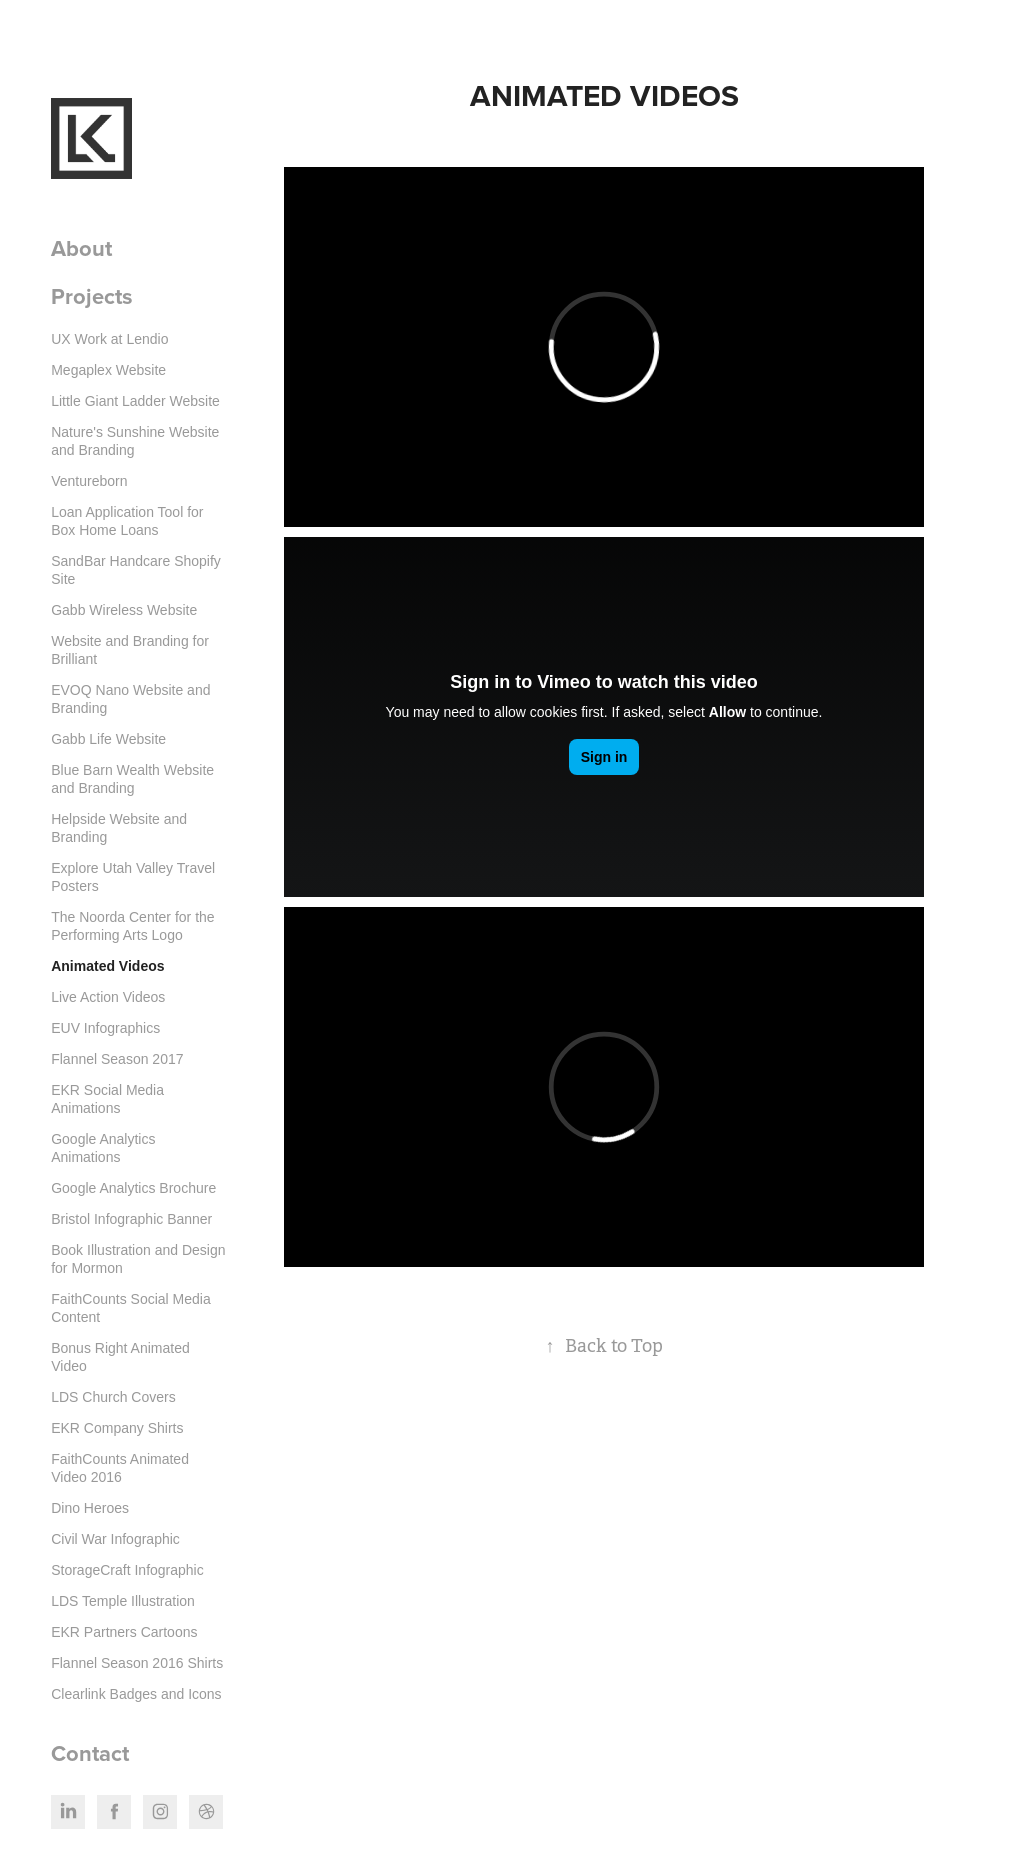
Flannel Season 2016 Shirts (137, 1663)
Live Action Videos (108, 997)
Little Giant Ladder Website (135, 401)
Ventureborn (89, 481)
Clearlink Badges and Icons (136, 1694)
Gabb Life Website (108, 739)
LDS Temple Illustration (123, 1601)
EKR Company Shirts (117, 1428)
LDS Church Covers (113, 1397)
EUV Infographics (105, 1028)
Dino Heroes (90, 1508)
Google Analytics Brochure (133, 1188)
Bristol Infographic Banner (131, 1219)
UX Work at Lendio (109, 339)
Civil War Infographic (115, 1539)
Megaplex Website (108, 370)
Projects (92, 296)
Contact (90, 1753)
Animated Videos (107, 966)
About (81, 248)
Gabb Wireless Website (124, 610)
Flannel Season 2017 (117, 1059)
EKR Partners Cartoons (124, 1632)
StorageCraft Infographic (127, 1570)
